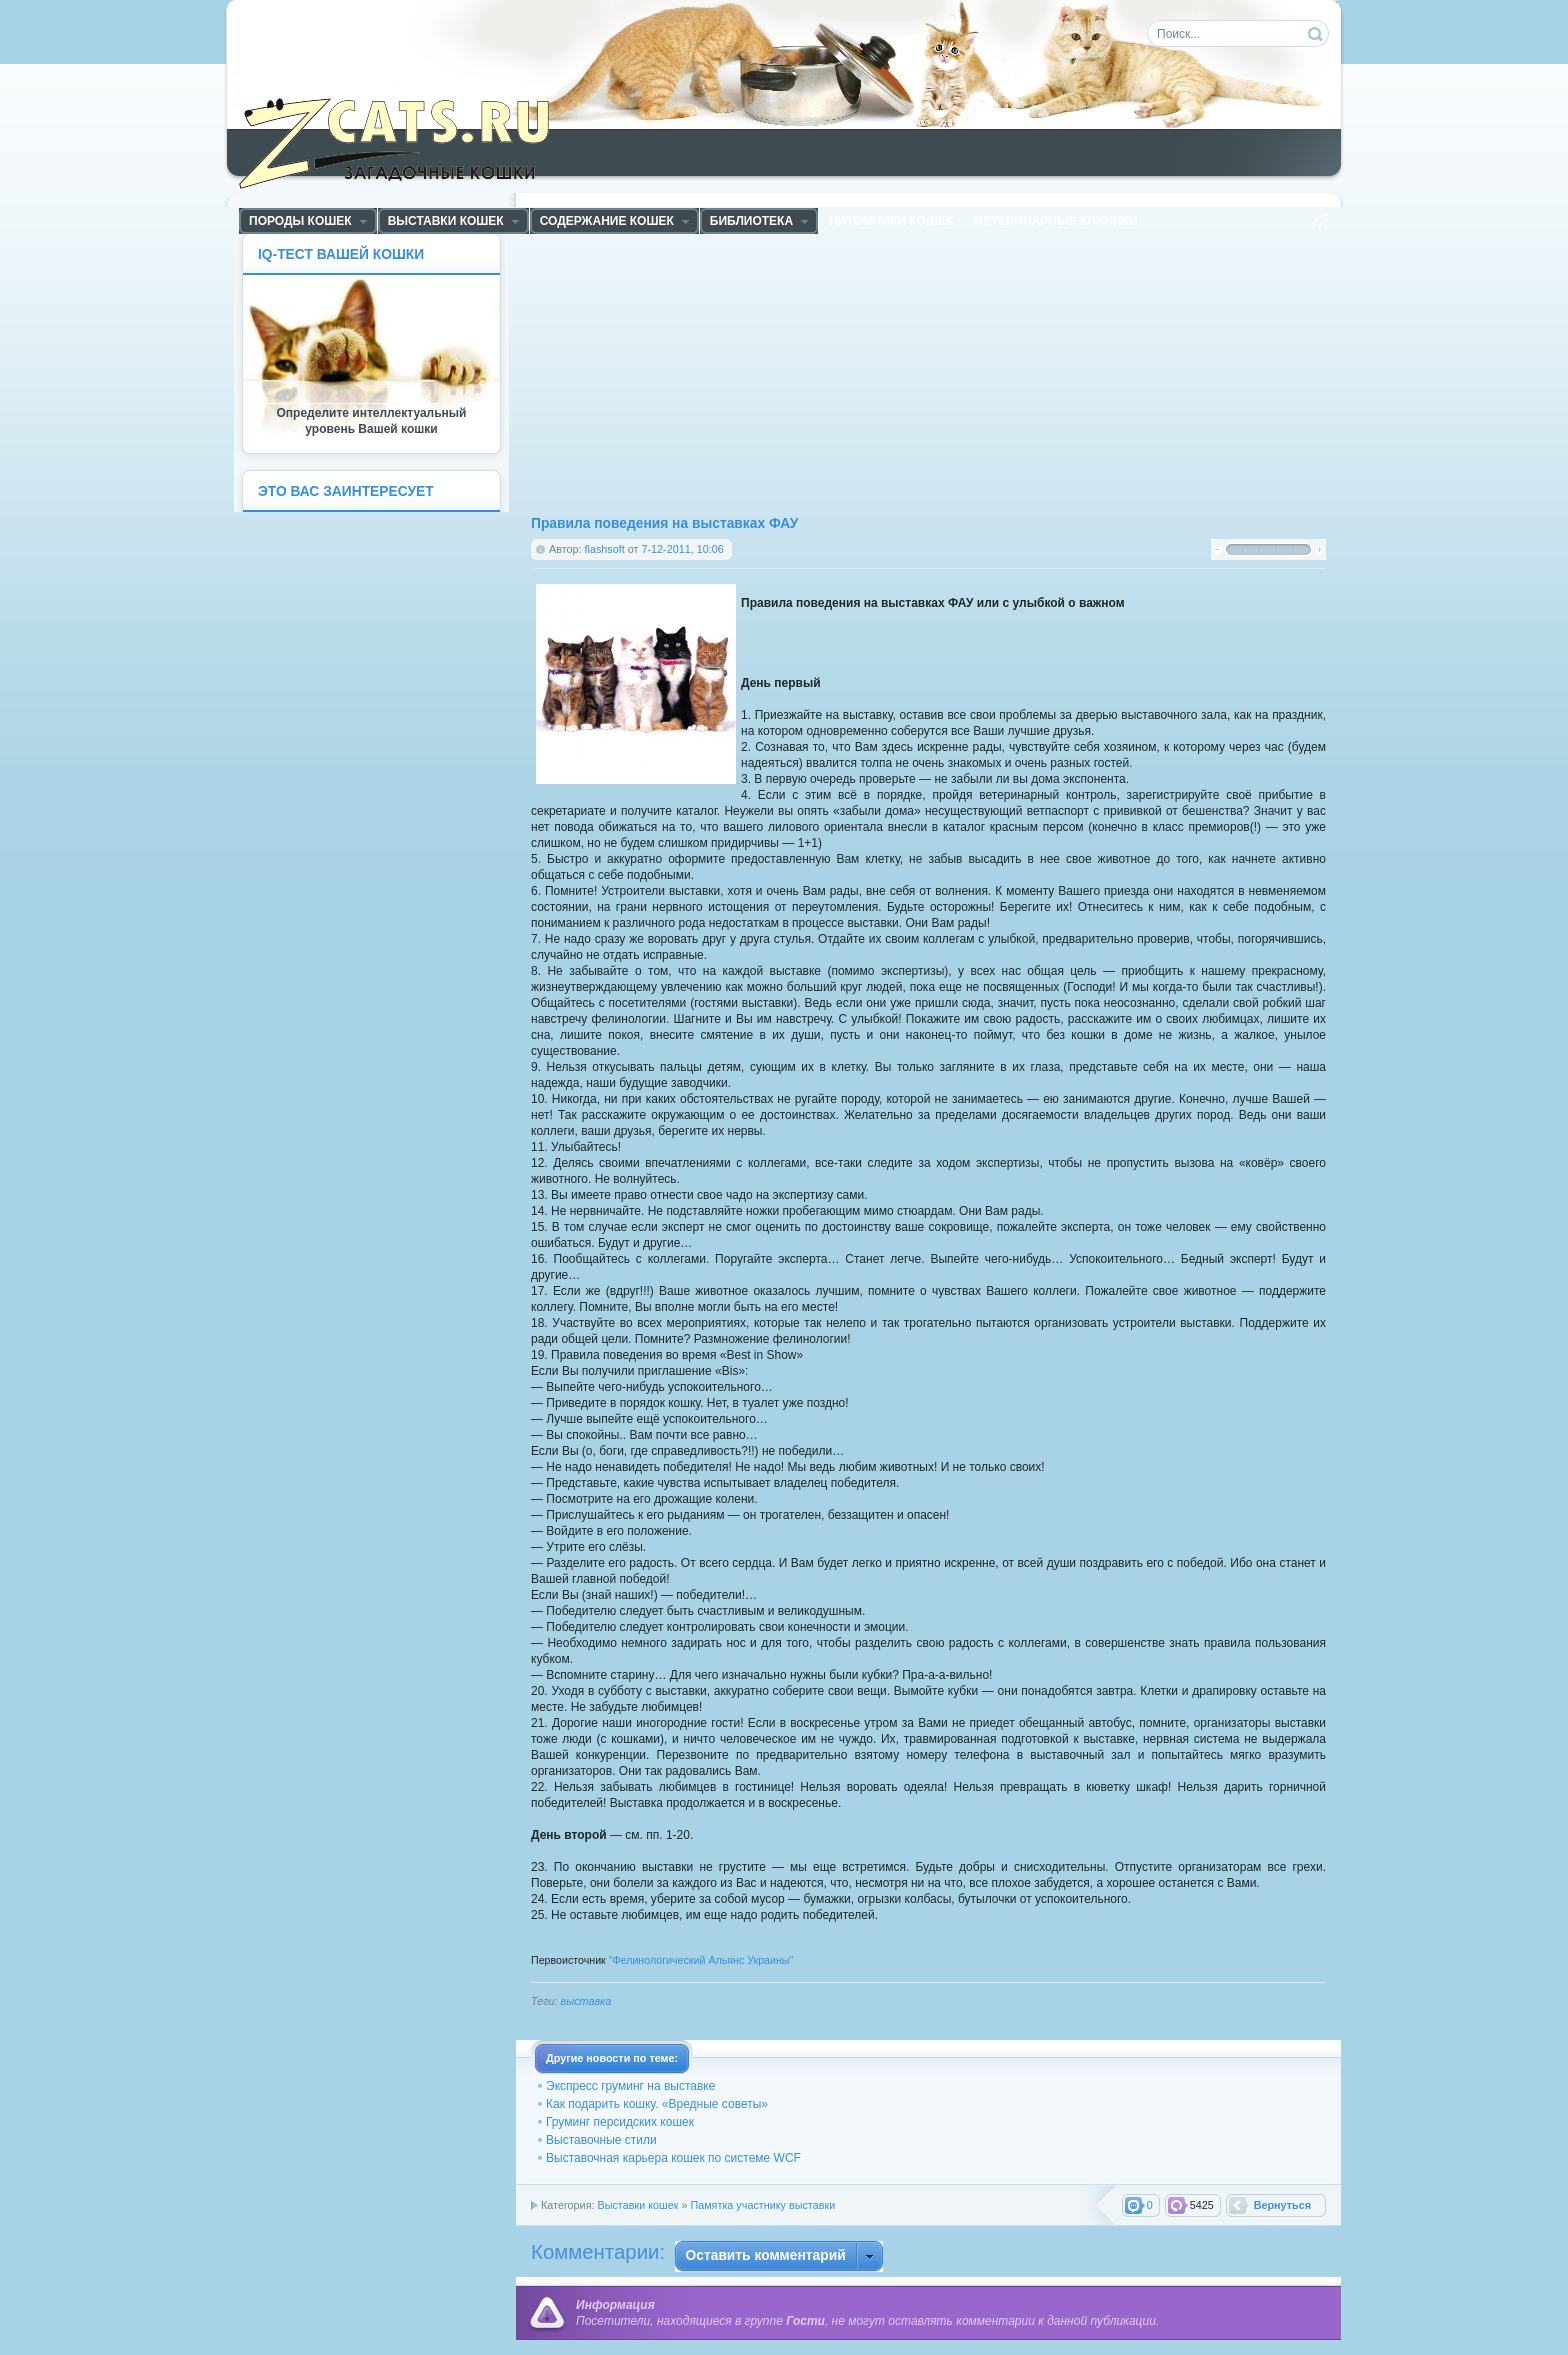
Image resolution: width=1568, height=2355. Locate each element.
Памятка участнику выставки (762, 2205)
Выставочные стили (601, 2140)
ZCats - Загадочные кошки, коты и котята (405, 139)
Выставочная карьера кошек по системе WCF (673, 2158)
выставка (586, 2001)
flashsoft (605, 549)
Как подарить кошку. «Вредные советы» (657, 2104)
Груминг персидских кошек (620, 2122)
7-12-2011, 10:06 (682, 549)
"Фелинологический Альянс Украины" (701, 1960)
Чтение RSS (1320, 222)
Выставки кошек (637, 2205)
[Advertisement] (730, 373)
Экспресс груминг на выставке (630, 2086)
